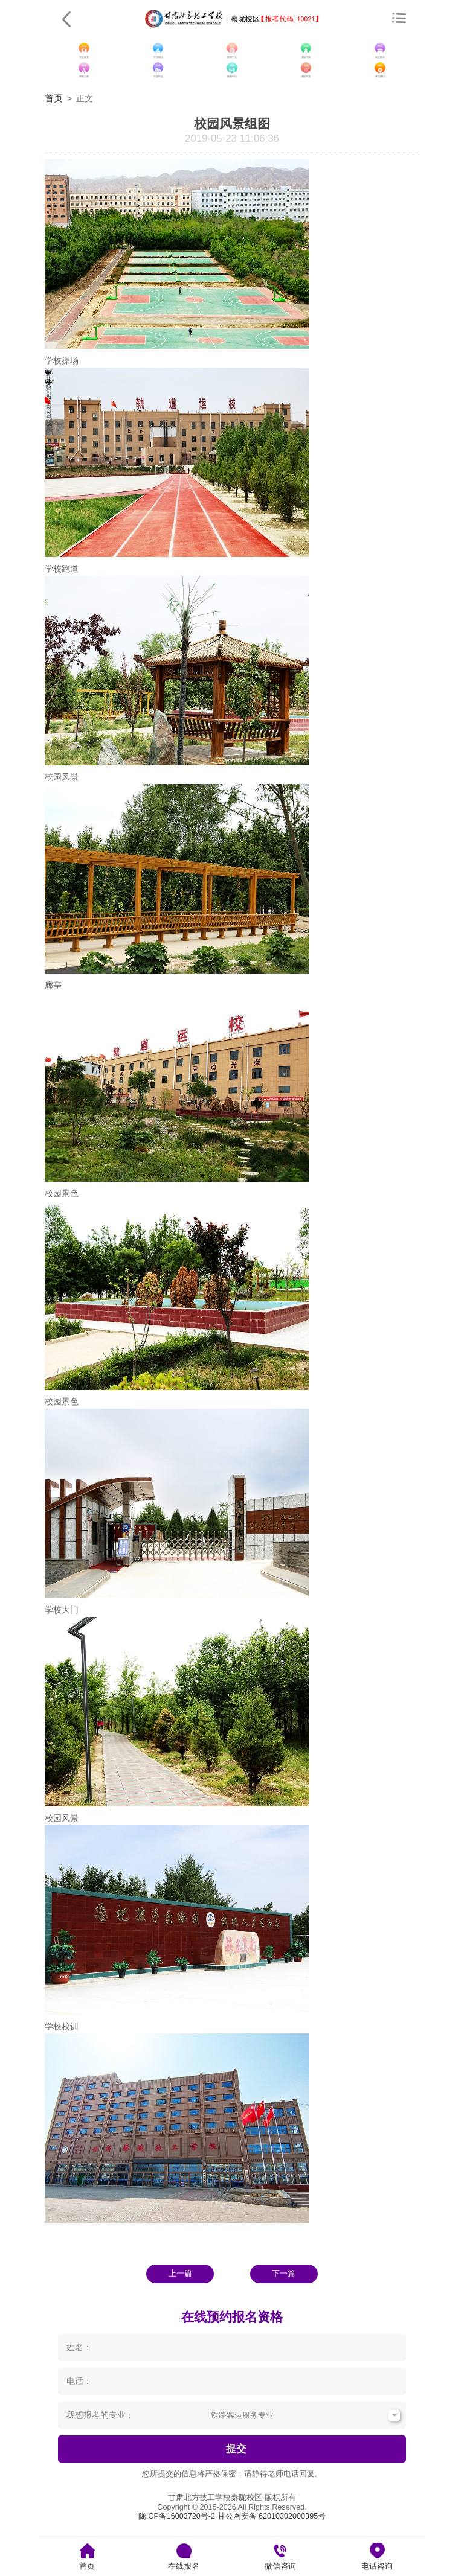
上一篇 (180, 2273)
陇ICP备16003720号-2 (176, 2516)
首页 (54, 98)
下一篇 (283, 2273)
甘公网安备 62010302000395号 (272, 2516)
